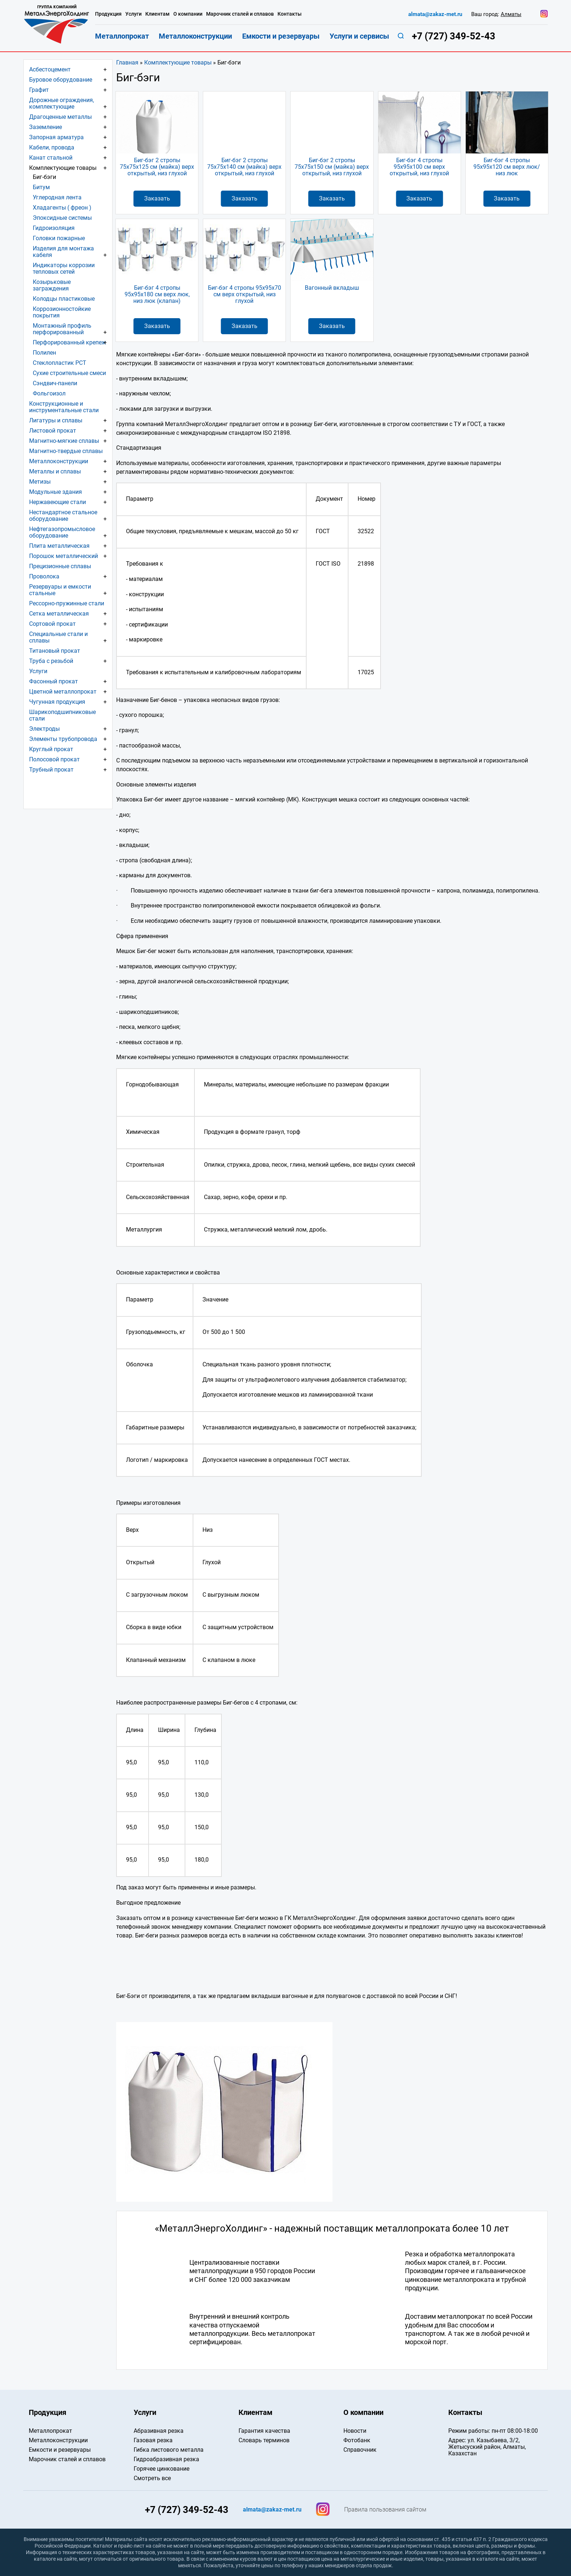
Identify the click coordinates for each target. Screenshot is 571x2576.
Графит (39, 89)
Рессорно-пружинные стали (66, 603)
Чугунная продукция (57, 701)
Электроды (44, 728)
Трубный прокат (51, 769)
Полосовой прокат (54, 759)
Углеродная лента (57, 197)
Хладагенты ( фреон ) (62, 207)
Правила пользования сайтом (385, 2509)
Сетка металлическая (59, 613)
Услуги (38, 671)
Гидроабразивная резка (166, 2459)
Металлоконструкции (58, 461)
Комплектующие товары (178, 62)
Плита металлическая (59, 545)
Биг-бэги (44, 176)
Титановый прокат (54, 650)
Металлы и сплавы (55, 471)
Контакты (289, 14)
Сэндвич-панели (55, 383)
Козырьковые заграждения (52, 285)
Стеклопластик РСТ (59, 362)
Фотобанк (356, 2440)
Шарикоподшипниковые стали (62, 715)
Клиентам (157, 14)
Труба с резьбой (51, 660)
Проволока (44, 576)
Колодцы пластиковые (64, 298)
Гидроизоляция (54, 228)
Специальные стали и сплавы (58, 637)
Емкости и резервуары (281, 36)
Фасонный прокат (53, 681)
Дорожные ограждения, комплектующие (61, 103)
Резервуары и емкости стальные (60, 590)
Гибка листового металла (169, 2449)
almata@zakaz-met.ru (435, 14)
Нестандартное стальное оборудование (63, 515)
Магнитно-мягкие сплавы (64, 440)
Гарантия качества (264, 2430)
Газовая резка (153, 2440)
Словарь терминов (264, 2440)
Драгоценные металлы (60, 116)
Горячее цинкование (161, 2468)
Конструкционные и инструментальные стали (64, 407)
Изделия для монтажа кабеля (63, 251)
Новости (354, 2430)
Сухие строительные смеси (69, 373)
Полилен (44, 352)
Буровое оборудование (60, 79)
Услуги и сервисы (359, 36)
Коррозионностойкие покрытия (62, 312)
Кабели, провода (51, 147)
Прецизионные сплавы (60, 566)
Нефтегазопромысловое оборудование (62, 532)
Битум (41, 187)
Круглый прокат (51, 749)
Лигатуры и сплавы (55, 420)
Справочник (360, 2449)
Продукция (108, 14)
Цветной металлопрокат (63, 691)
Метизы (40, 481)
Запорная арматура (56, 137)
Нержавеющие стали (57, 502)
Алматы (511, 14)
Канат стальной (50, 157)
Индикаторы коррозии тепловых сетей (64, 268)
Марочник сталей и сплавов (240, 14)
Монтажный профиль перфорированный (62, 329)
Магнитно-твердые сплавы (66, 451)
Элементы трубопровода (63, 738)
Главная (127, 62)
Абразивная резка (159, 2430)
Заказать (157, 198)
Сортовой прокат (52, 623)
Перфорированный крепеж (69, 342)
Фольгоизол (49, 393)
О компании (187, 14)
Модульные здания (55, 491)
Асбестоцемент (50, 69)
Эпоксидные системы (62, 217)
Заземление (45, 127)
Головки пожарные (59, 238)
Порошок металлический (63, 556)
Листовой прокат (52, 430)
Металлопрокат (122, 36)
